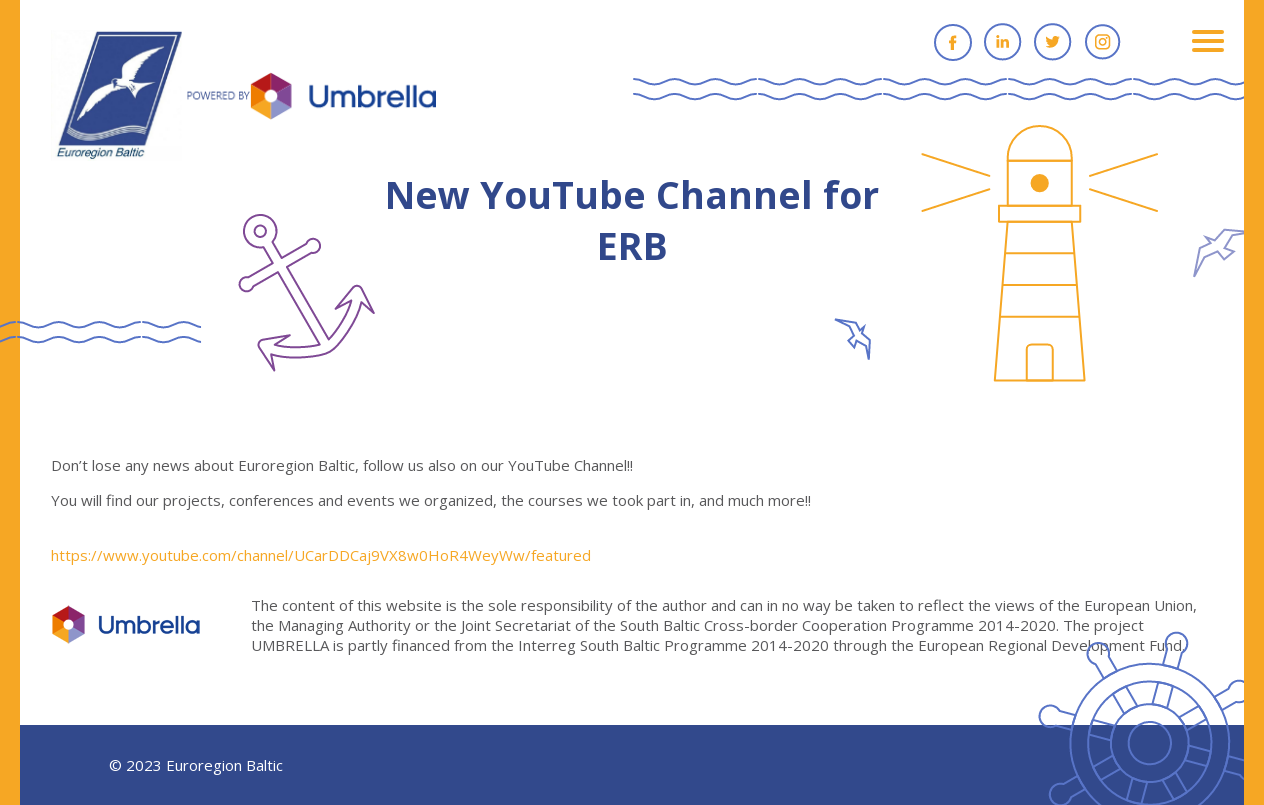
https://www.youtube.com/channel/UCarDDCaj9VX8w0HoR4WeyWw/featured (321, 555)
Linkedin (1003, 42)
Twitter (1053, 42)
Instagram (1103, 42)
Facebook (953, 42)
